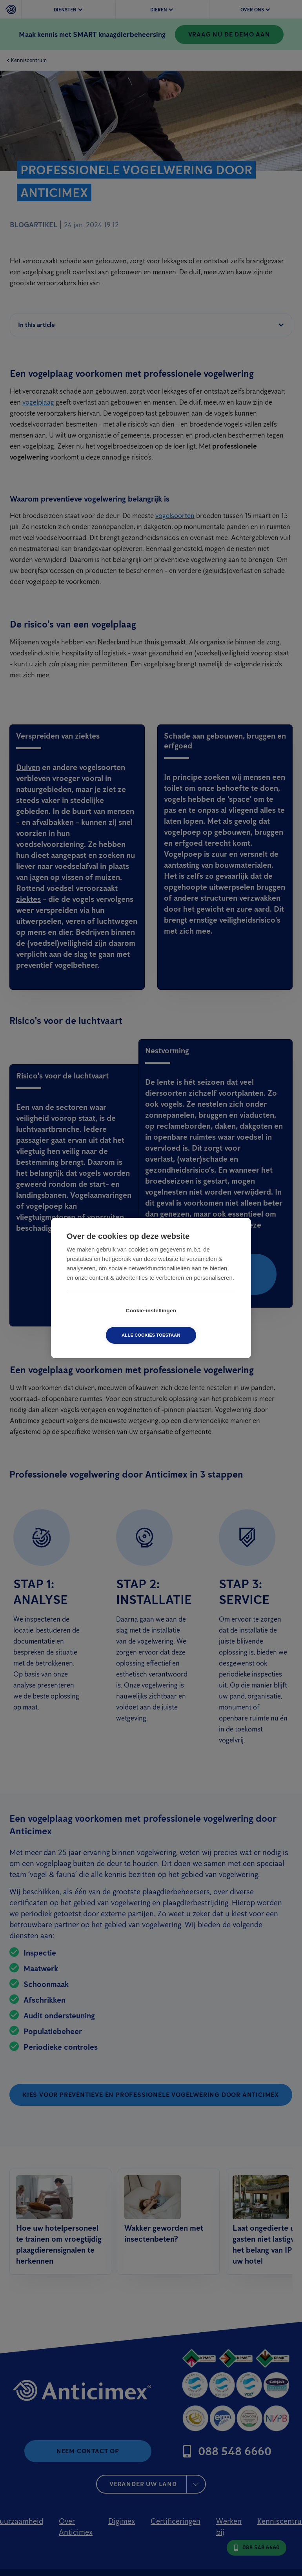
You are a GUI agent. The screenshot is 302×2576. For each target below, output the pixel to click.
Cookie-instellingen (106, 1323)
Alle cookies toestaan (196, 1323)
